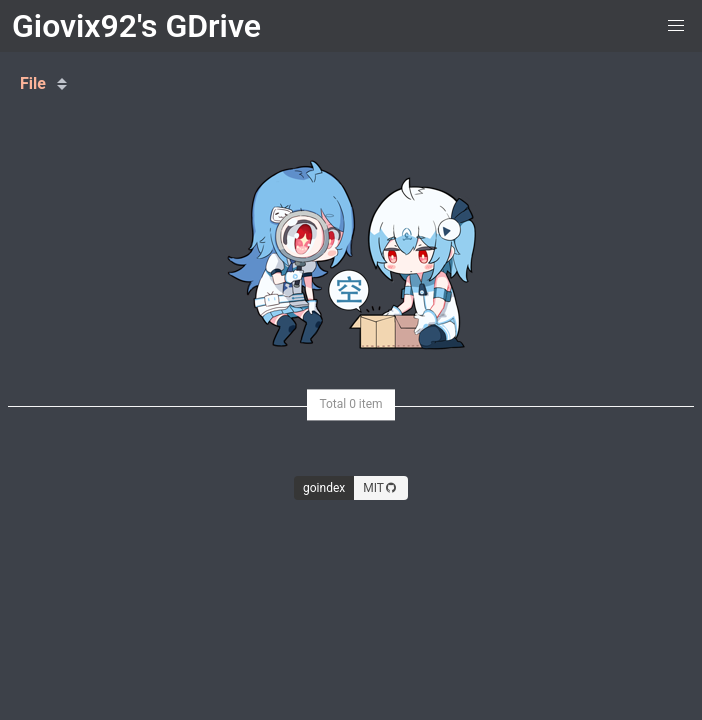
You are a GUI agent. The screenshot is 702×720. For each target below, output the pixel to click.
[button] (676, 26)
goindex (324, 488)
